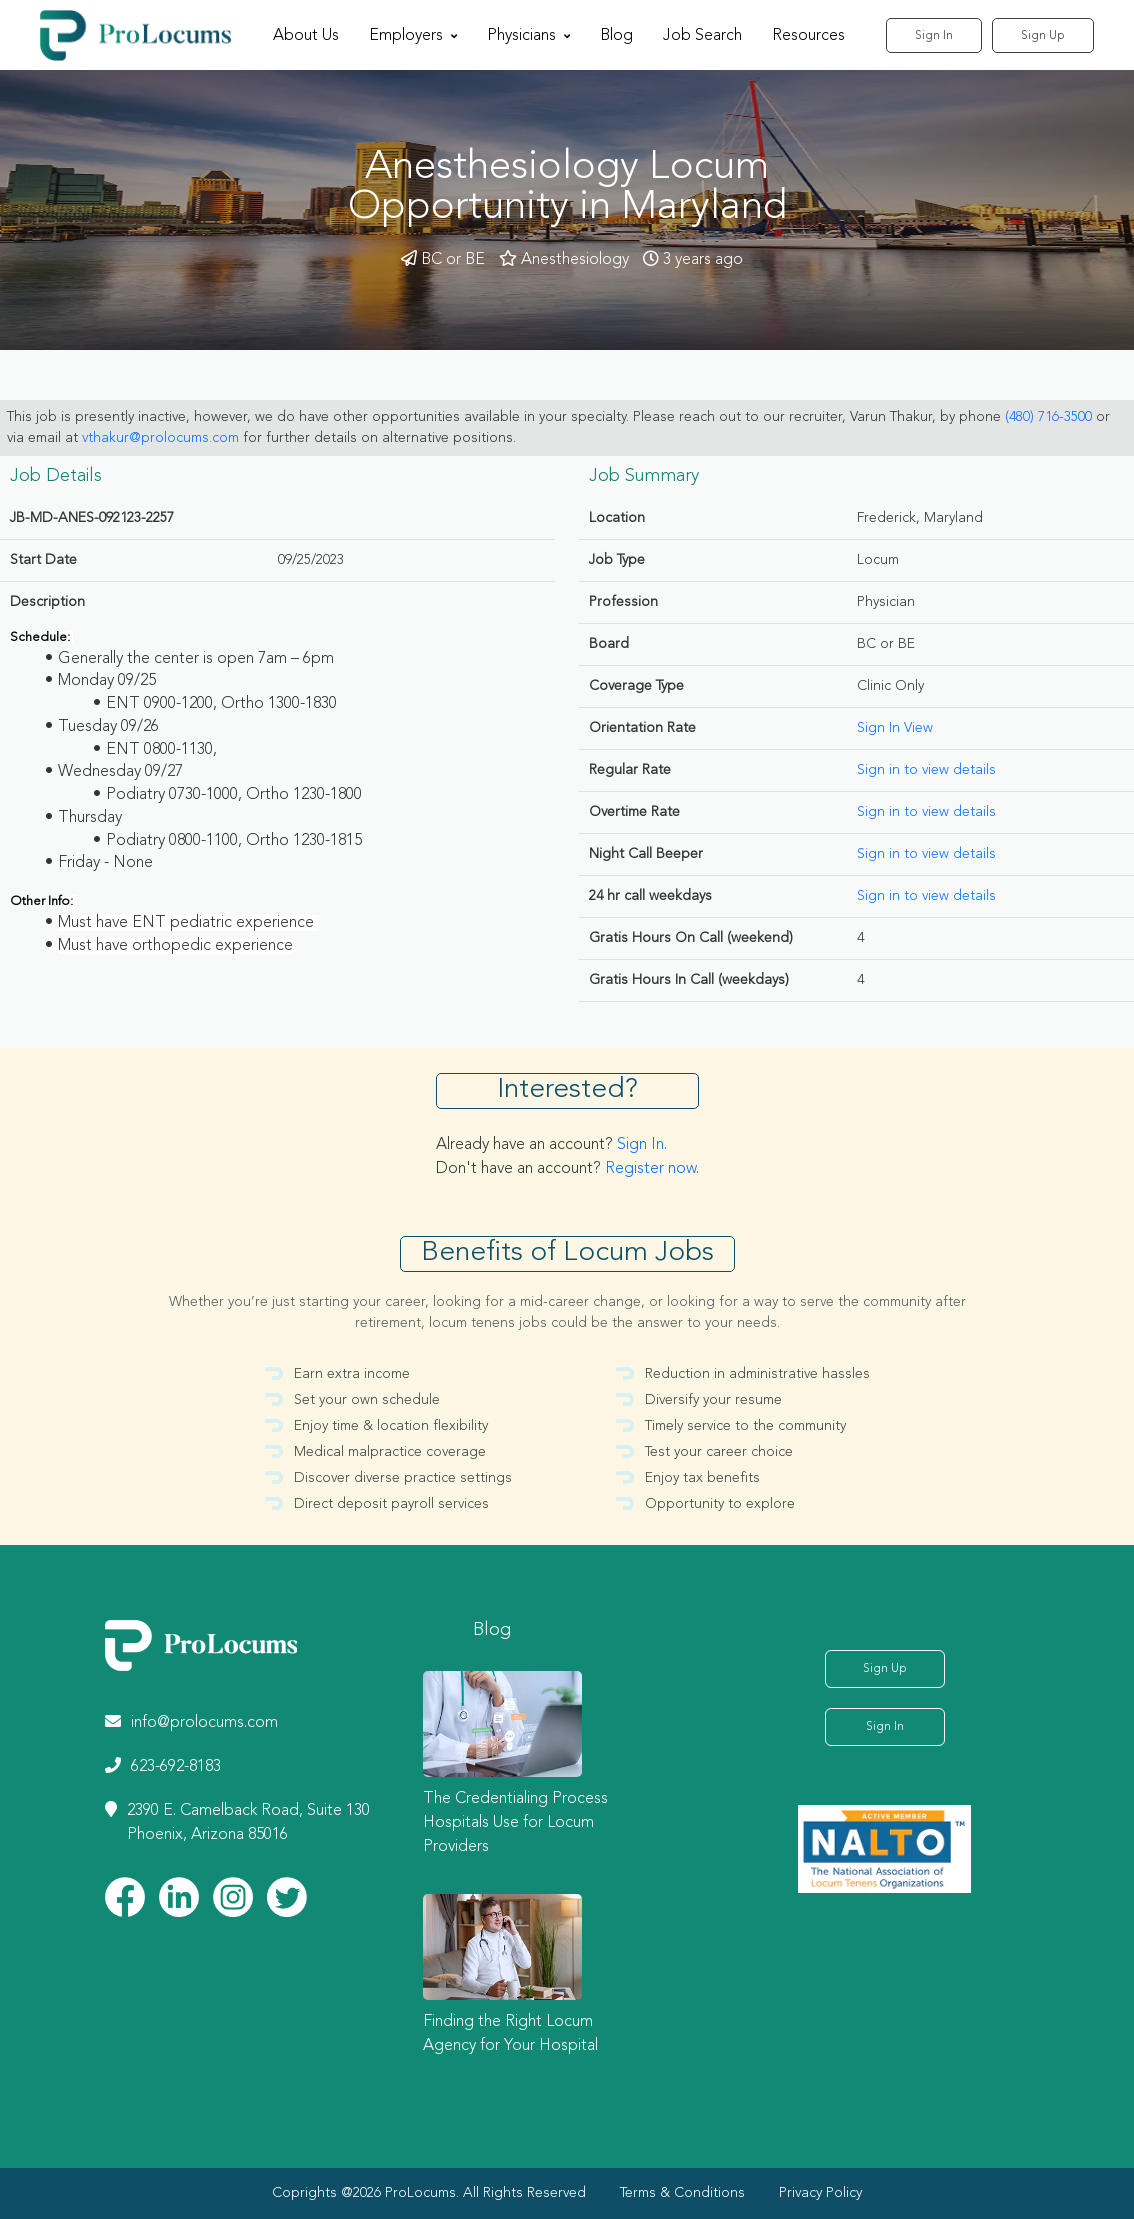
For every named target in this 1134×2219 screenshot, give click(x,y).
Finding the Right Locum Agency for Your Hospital (510, 2034)
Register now (650, 1169)
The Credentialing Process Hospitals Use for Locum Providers (515, 1823)
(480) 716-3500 (1048, 417)
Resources (808, 36)
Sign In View (895, 728)
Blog (616, 36)
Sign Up (1043, 36)
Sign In (934, 36)
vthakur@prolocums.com (160, 438)
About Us (306, 36)
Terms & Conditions (682, 2193)
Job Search (702, 36)
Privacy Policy (820, 2193)
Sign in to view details (926, 770)
